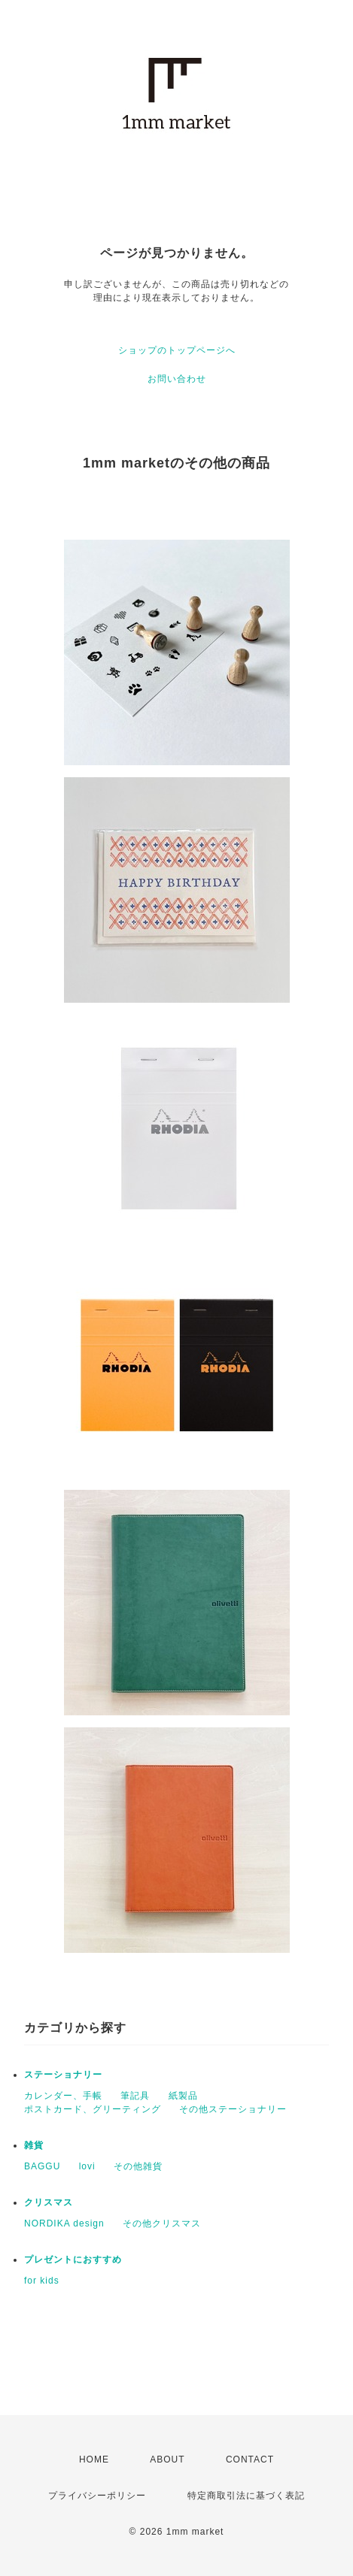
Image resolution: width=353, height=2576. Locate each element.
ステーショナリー (63, 2074)
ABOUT (167, 2459)
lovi (87, 2166)
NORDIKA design (64, 2223)
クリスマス (48, 2202)
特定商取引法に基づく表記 (246, 2495)
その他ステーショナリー (233, 2109)
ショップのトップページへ (177, 350)
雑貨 (34, 2145)
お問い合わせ (177, 379)
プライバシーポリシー (97, 2495)
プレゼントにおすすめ (73, 2259)
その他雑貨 (138, 2166)
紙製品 (183, 2095)
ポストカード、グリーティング (92, 2109)
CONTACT (250, 2459)
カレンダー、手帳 (63, 2095)
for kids (41, 2280)
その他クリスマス (162, 2223)
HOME (94, 2459)
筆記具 (135, 2095)
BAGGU (42, 2166)
